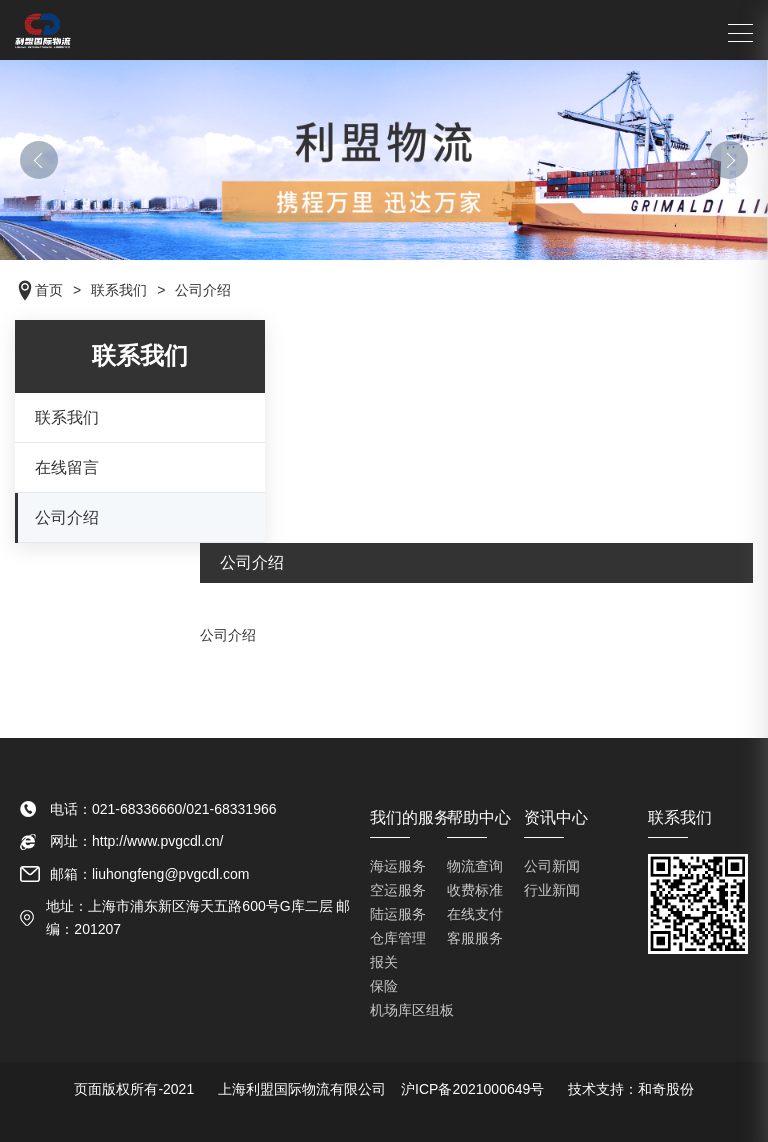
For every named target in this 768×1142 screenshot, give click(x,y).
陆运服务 (398, 914)
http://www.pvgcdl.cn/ (158, 841)
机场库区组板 (412, 1010)
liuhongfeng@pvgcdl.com (170, 874)
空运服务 (398, 890)
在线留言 (67, 467)
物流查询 (475, 866)
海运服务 (398, 866)
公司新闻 (552, 866)
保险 (384, 986)
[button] (39, 160)
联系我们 (67, 417)
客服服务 (475, 938)
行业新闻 (552, 890)
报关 (384, 962)
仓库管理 (398, 938)
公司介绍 (67, 517)
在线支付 (475, 914)
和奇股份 (666, 1089)
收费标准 (475, 890)
